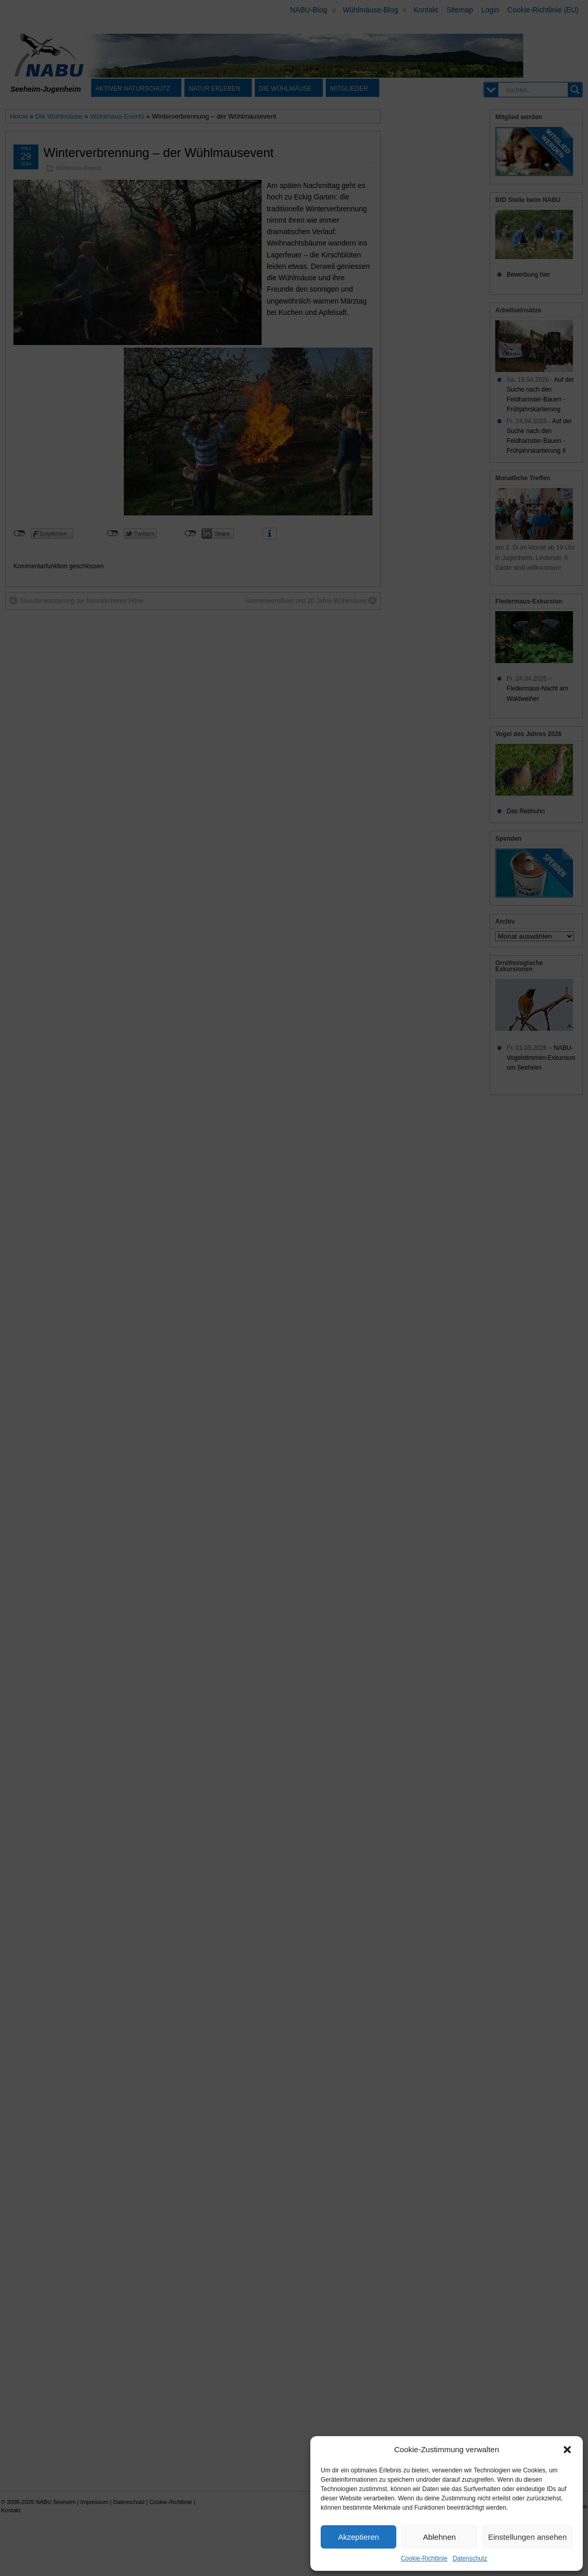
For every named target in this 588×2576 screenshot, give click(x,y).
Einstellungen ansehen (527, 2536)
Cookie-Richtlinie (424, 2558)
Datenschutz (470, 2558)
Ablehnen (439, 2536)
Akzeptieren (358, 2536)
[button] (567, 2449)
